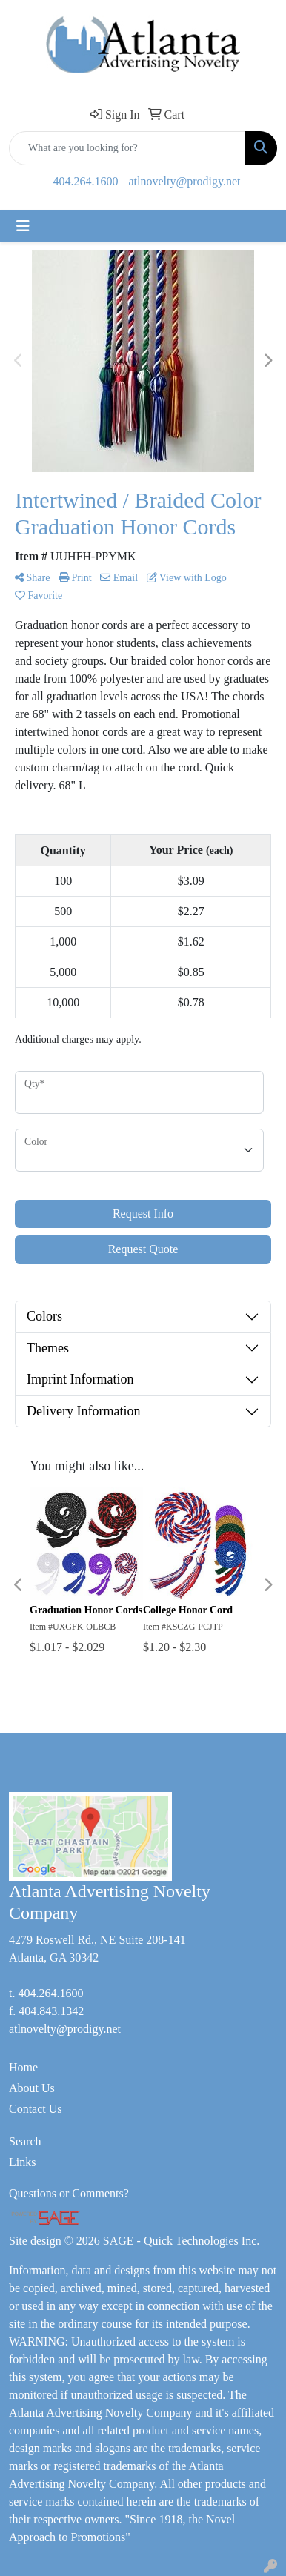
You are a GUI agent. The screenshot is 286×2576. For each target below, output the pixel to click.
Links (22, 2162)
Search (25, 2141)
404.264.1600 (86, 181)
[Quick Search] (127, 148)
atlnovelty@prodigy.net (185, 181)
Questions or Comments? (69, 2193)
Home (23, 2067)
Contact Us (35, 2108)
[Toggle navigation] (23, 226)
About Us (32, 2088)
